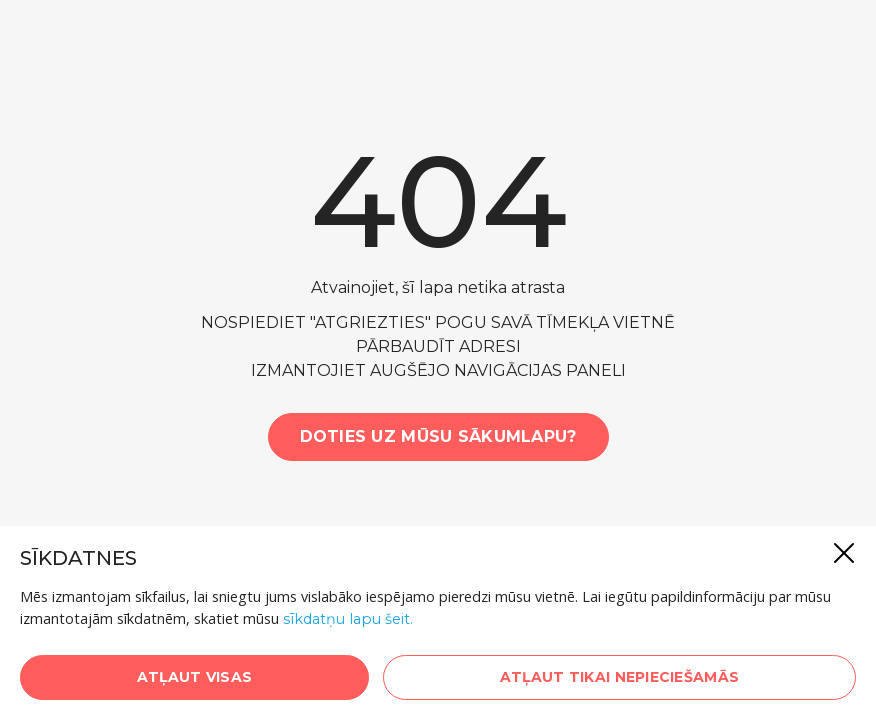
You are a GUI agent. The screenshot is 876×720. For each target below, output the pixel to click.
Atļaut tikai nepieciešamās (619, 677)
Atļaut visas (194, 677)
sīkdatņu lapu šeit (346, 619)
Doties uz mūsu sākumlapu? (438, 436)
